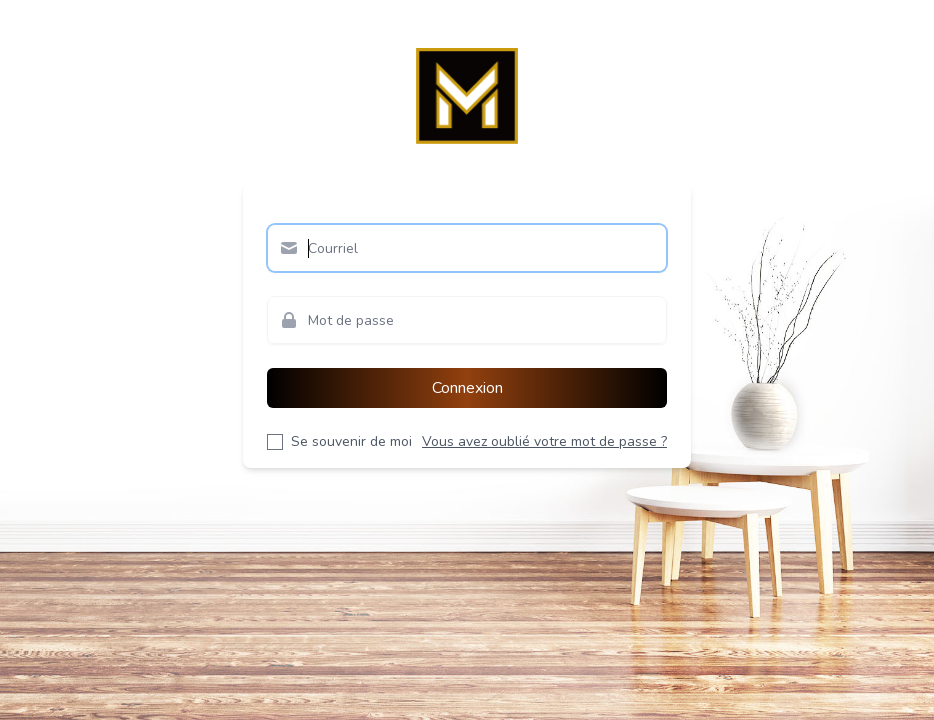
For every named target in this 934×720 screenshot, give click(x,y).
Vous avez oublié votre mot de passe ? (544, 441)
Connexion (467, 388)
